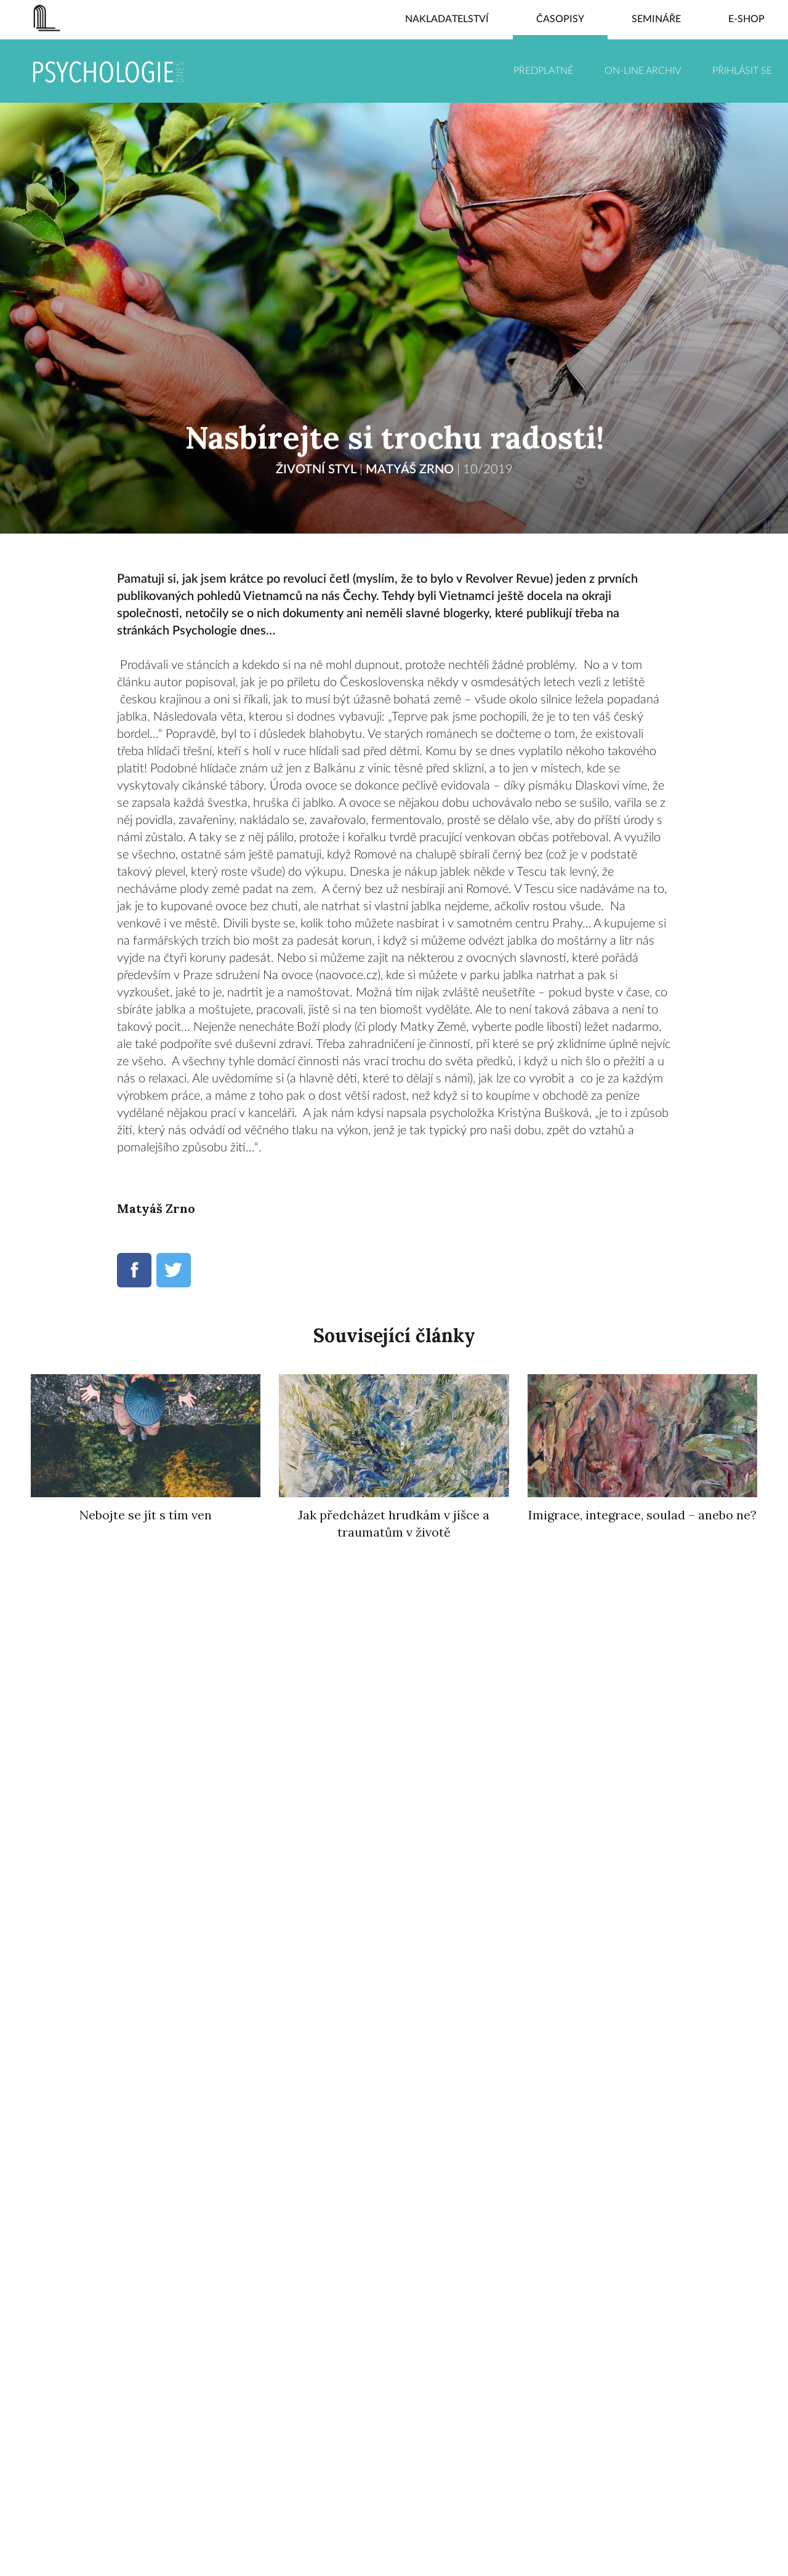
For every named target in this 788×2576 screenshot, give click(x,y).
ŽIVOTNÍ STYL (316, 469)
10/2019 (488, 469)
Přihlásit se (742, 71)
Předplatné (543, 71)
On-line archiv (643, 71)
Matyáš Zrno (410, 469)
